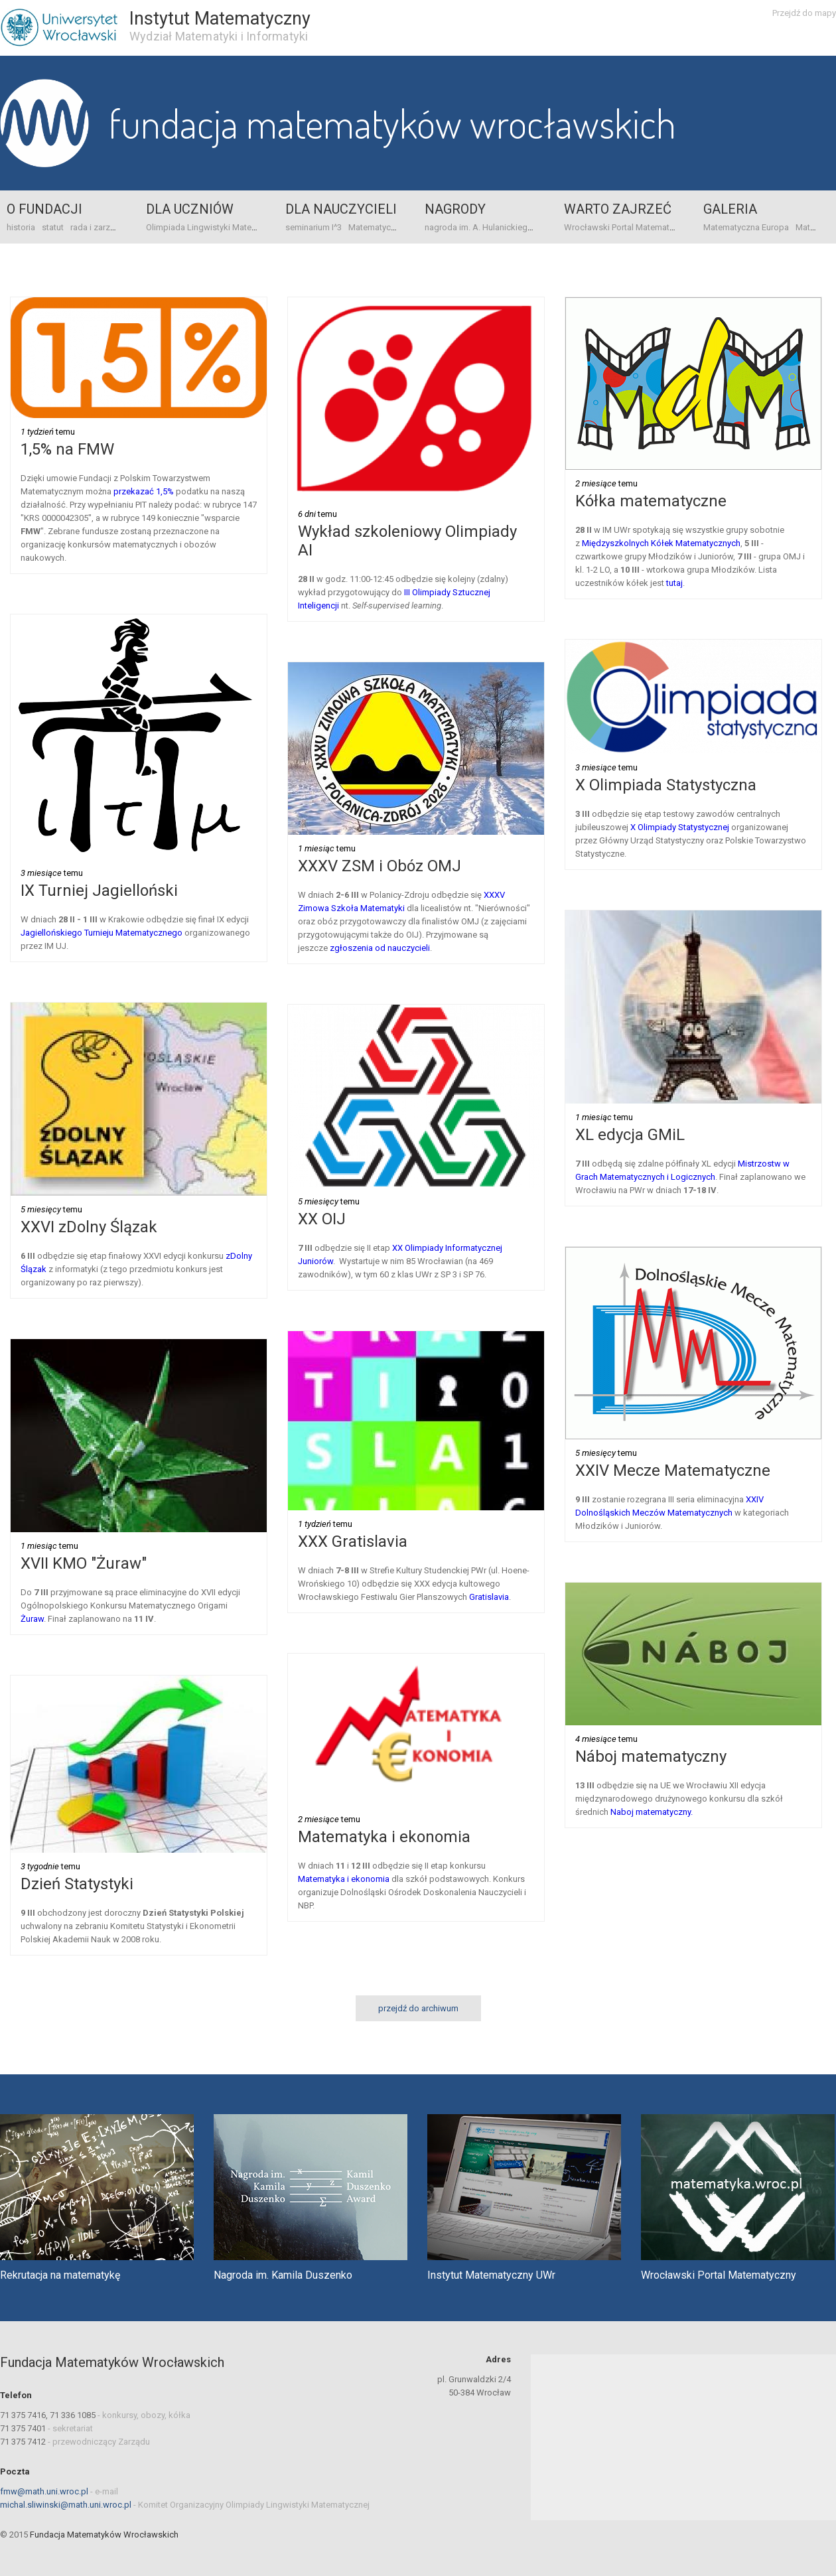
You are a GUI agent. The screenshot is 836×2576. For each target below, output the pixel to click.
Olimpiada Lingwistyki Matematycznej (218, 227)
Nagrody (455, 209)
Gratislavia (489, 1597)
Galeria (730, 209)
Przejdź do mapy (804, 13)
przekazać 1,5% (143, 491)
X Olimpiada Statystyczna (665, 785)
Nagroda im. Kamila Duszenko (283, 2275)
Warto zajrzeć (617, 209)
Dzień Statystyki (77, 1884)
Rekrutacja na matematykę (60, 2275)
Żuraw (32, 1619)
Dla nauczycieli (341, 209)
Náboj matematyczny (651, 1756)
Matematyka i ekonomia (384, 1836)
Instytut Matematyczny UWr (491, 2275)
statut (53, 227)
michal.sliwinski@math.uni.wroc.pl (65, 2505)
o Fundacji (44, 209)
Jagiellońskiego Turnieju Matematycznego (101, 933)
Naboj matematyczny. (651, 1812)
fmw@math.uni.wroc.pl (44, 2491)
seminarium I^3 (313, 227)
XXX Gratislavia (352, 1541)
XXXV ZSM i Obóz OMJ (379, 866)
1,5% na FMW (67, 449)
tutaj (674, 583)
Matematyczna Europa (391, 227)
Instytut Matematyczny (220, 18)
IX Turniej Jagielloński (99, 890)
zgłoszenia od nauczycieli (380, 948)
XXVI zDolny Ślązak (89, 1227)
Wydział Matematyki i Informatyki (218, 36)
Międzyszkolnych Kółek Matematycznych (661, 543)
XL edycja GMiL (630, 1134)
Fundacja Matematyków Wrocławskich (392, 123)
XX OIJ (322, 1219)
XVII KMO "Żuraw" (84, 1563)
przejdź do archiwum (418, 2008)
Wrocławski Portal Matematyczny (627, 227)
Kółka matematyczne (651, 501)
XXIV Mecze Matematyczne (672, 1470)
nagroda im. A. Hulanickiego (479, 227)
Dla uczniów (190, 209)
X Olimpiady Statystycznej (679, 827)
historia (21, 227)
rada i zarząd (95, 227)
